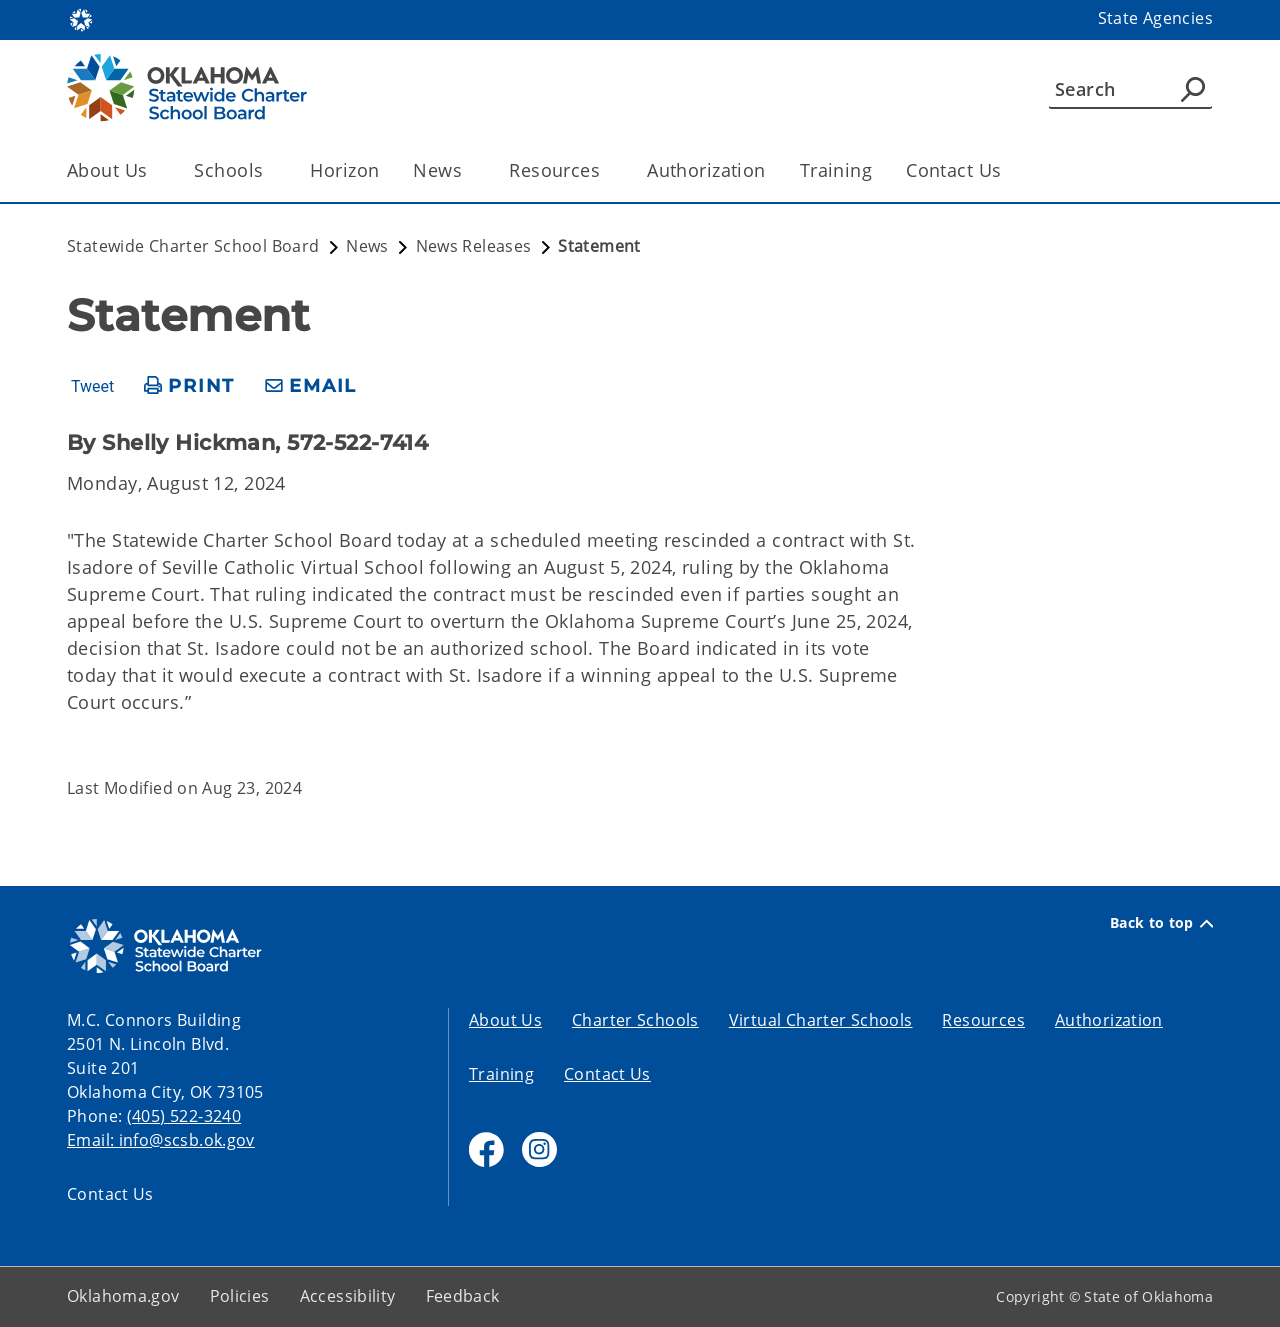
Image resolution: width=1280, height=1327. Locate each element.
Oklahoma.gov (123, 1296)
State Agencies (1155, 18)
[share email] (311, 386)
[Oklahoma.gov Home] (81, 18)
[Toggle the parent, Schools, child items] (269, 170)
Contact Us (953, 170)
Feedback (463, 1296)
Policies (240, 1296)
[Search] (1130, 89)
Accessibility (348, 1296)
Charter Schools (635, 1020)
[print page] (189, 386)
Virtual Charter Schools (821, 1020)
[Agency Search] (1193, 89)
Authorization (706, 170)
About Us (505, 1020)
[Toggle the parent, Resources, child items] (606, 170)
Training (836, 170)
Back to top (1161, 923)
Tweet (92, 387)
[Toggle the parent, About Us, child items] (153, 170)
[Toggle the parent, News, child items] (468, 170)
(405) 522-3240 (184, 1116)
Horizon (344, 170)
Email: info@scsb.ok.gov (161, 1140)
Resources (983, 1020)
